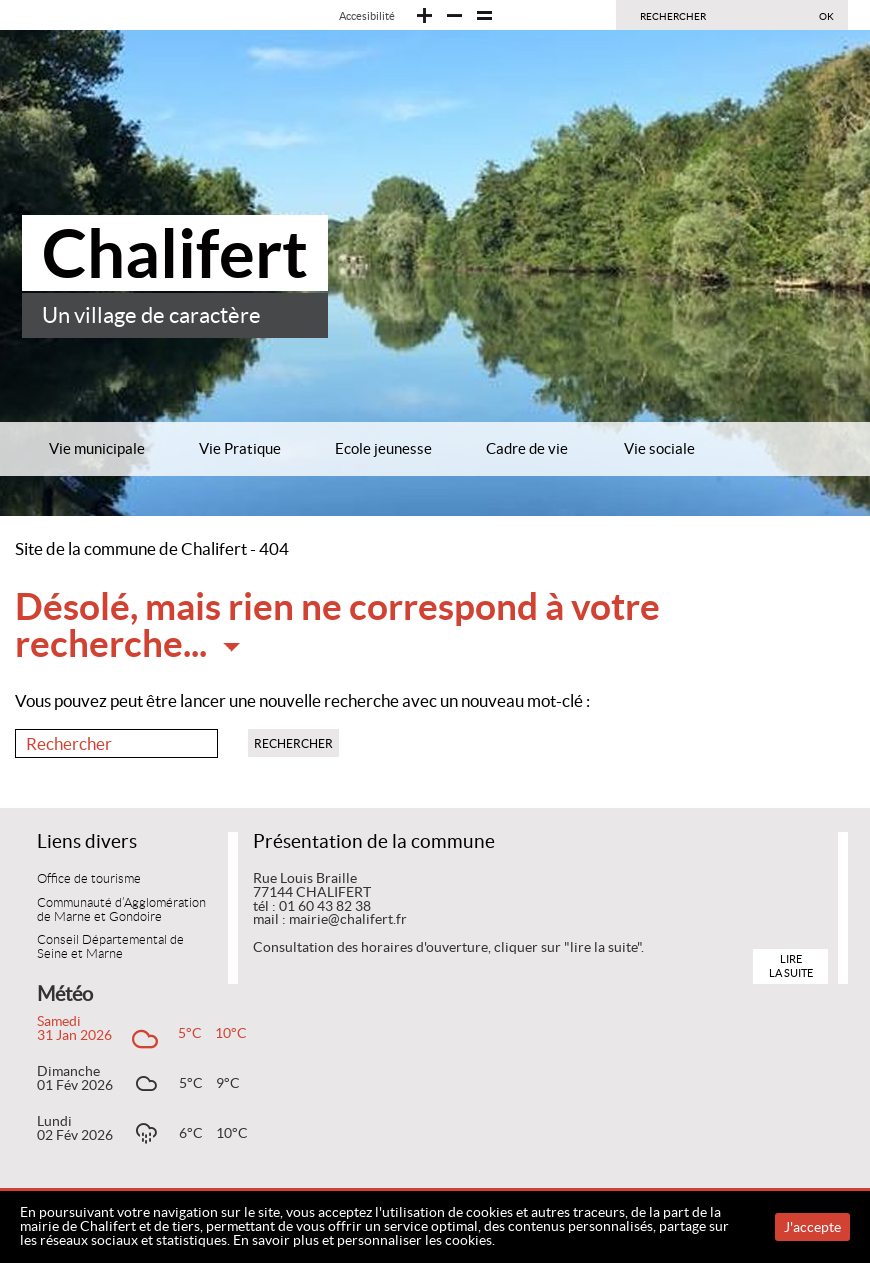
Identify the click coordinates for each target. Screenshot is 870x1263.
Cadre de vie (527, 448)
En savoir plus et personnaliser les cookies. (364, 1240)
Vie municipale (97, 448)
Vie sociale (659, 448)
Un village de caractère (151, 315)
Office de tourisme (89, 879)
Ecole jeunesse (383, 448)
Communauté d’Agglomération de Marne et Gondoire (121, 910)
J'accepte (812, 1227)
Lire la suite (791, 965)
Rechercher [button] (293, 743)
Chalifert (175, 253)
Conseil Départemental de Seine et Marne (110, 947)
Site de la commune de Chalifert (131, 549)
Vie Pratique (240, 448)
